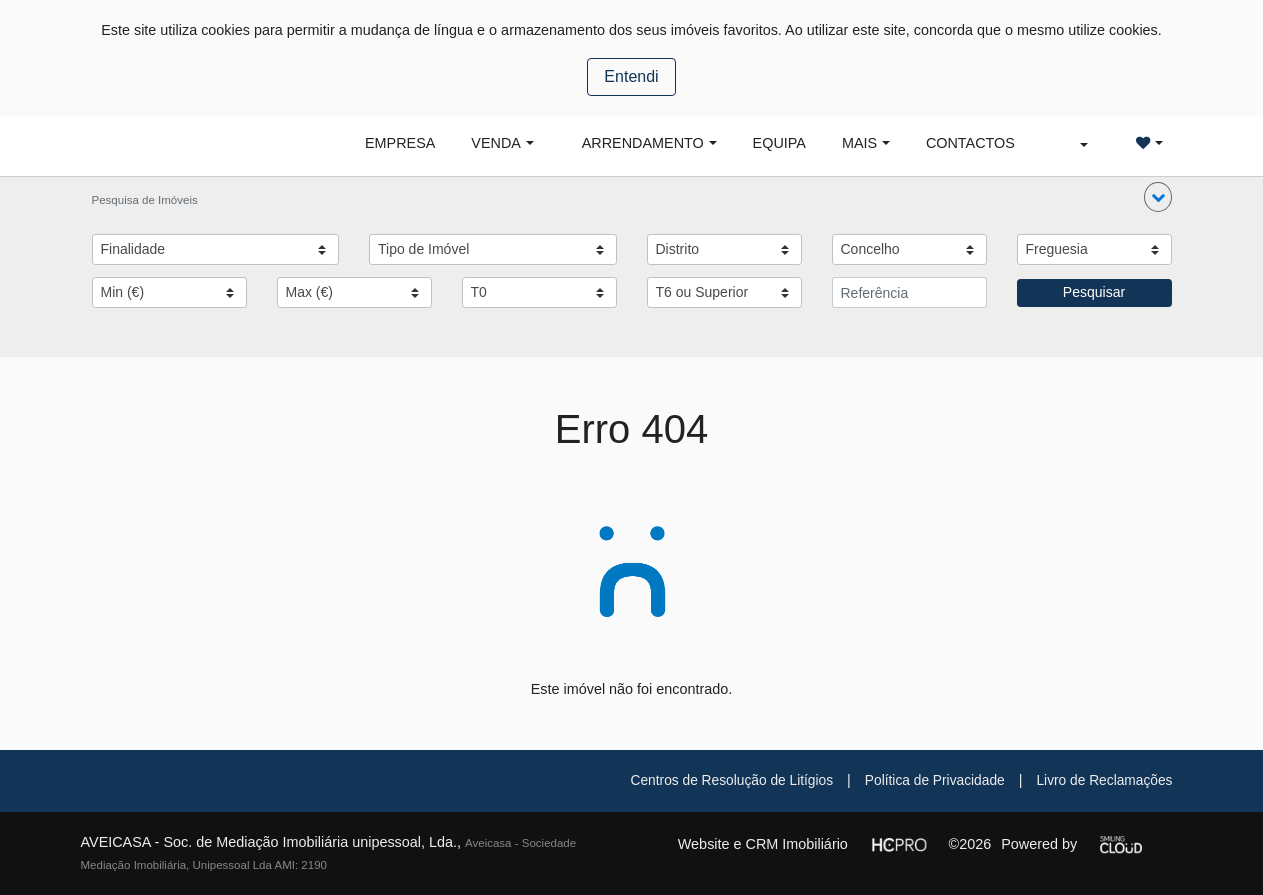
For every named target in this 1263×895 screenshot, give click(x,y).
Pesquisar (1094, 292)
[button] (1158, 197)
